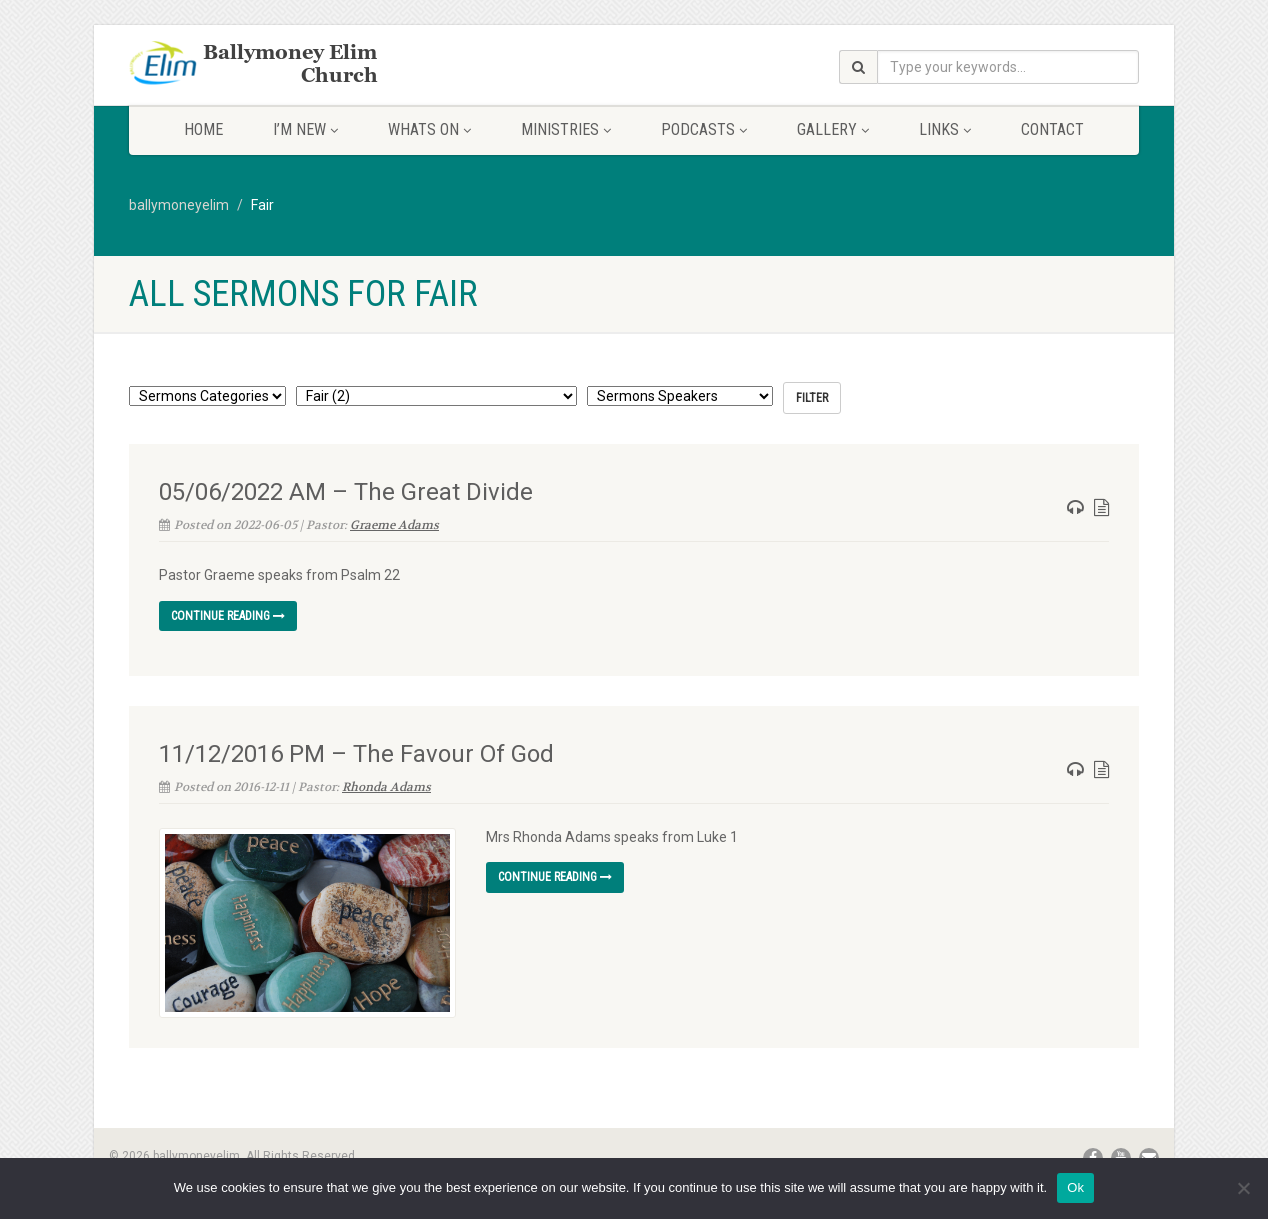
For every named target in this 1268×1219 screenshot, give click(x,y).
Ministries (566, 129)
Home (203, 129)
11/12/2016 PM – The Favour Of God (356, 754)
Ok (1075, 1187)
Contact (1052, 129)
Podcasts (704, 129)
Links (945, 129)
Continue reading (228, 616)
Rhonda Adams (386, 787)
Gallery (833, 129)
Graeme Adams (394, 525)
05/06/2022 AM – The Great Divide (346, 492)
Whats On (429, 129)
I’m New (305, 129)
